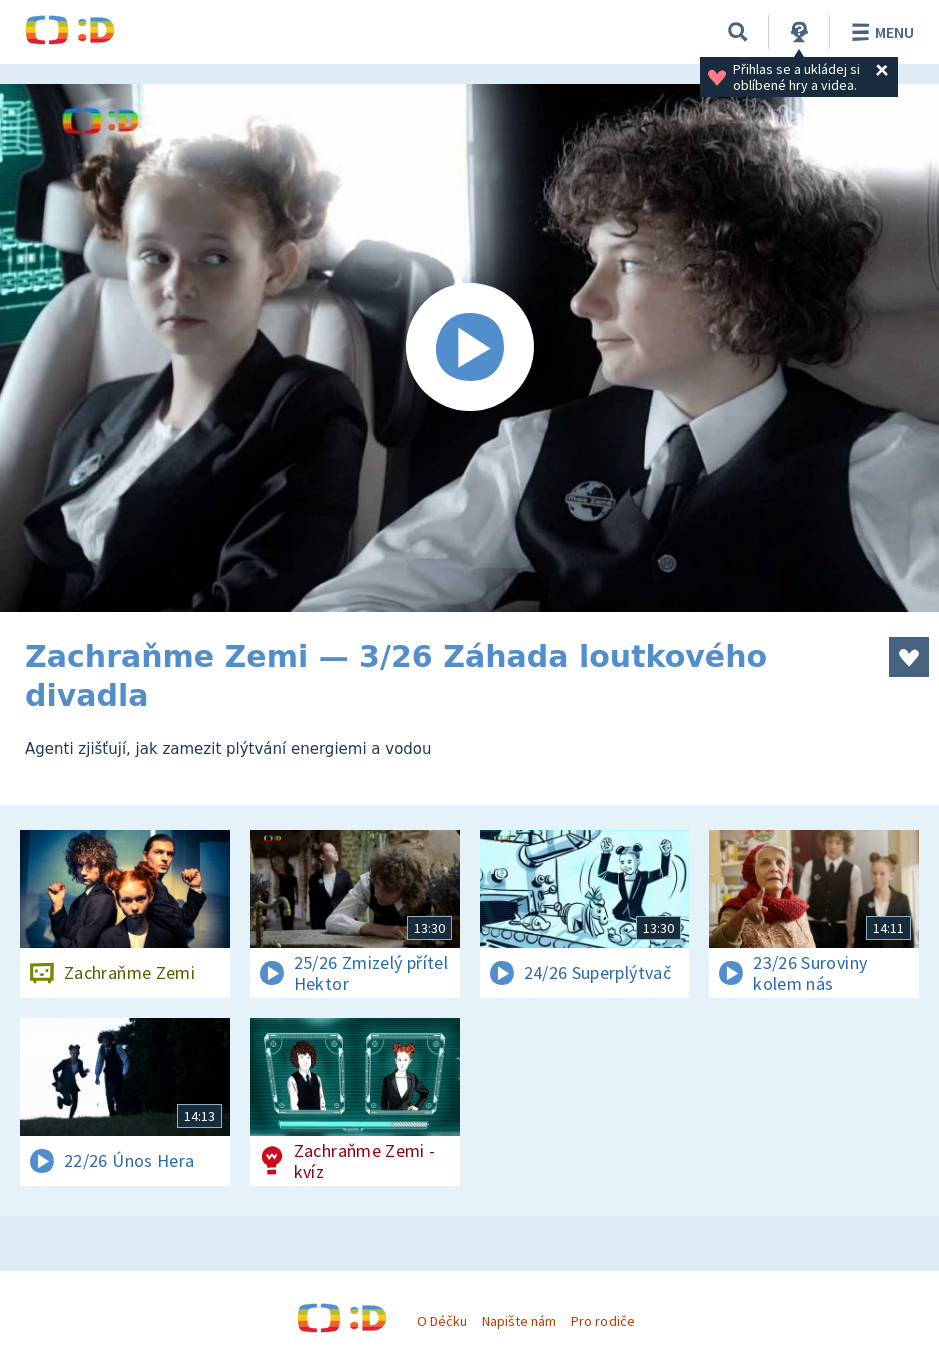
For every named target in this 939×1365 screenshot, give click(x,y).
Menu (879, 32)
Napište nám (519, 1321)
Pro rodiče (602, 1321)
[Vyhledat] (738, 32)
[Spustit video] (469, 348)
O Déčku (442, 1321)
